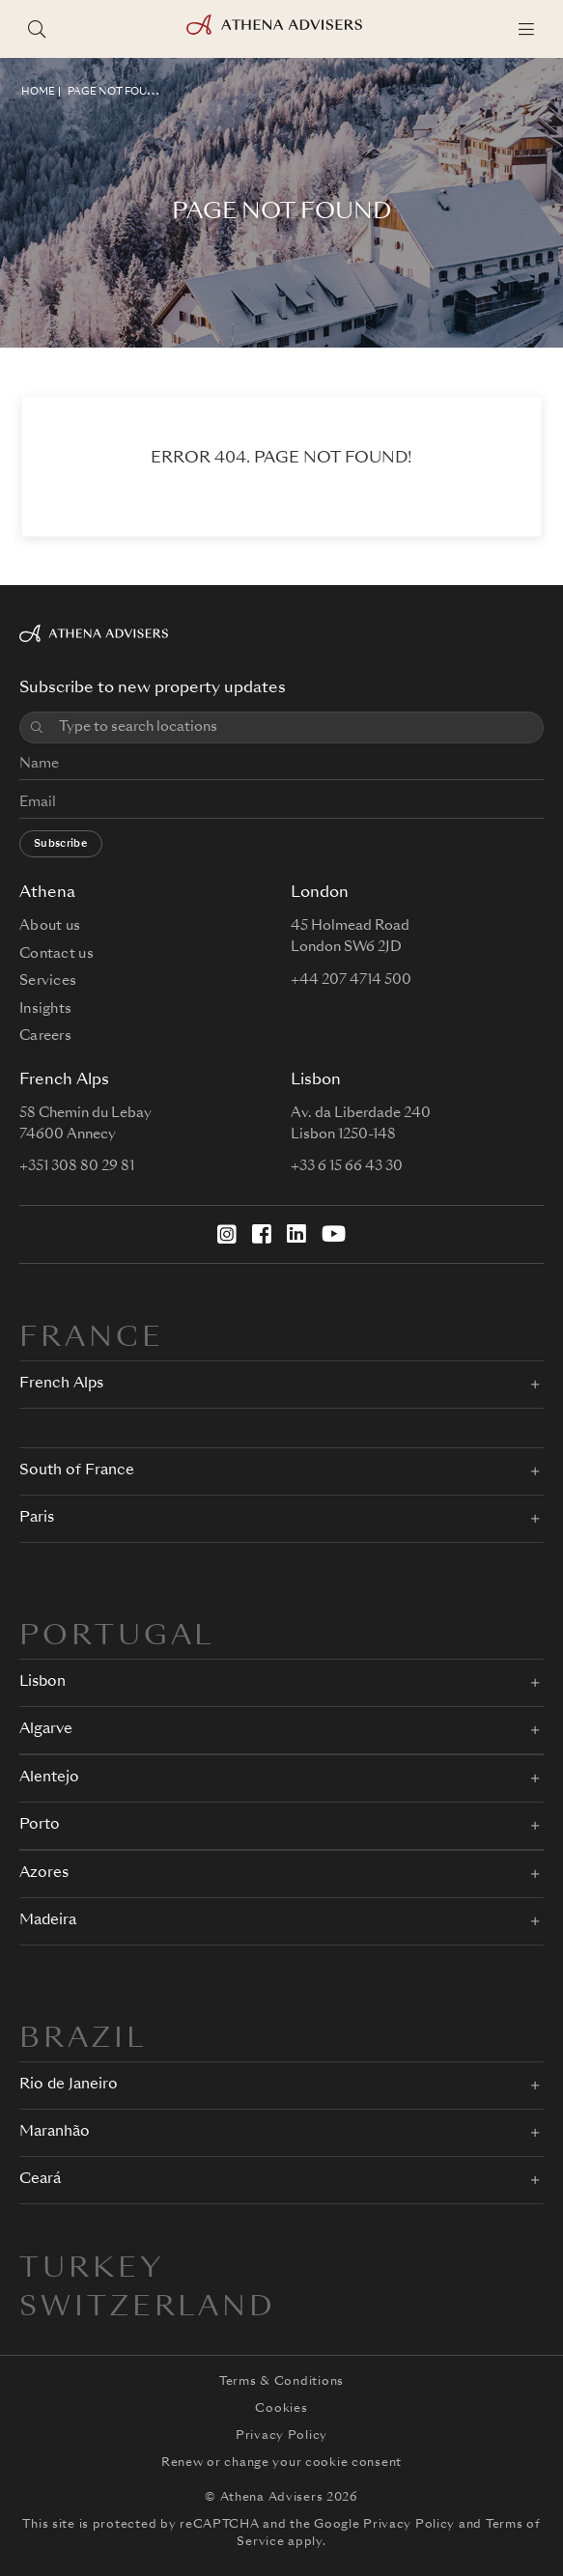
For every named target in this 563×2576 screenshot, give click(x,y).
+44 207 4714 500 (351, 980)
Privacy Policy (281, 2436)
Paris (36, 1518)
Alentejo (49, 1778)
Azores (44, 1873)
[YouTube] (334, 1234)
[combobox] (294, 727)
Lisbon (42, 1682)
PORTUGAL (116, 1637)
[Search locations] (37, 29)
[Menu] (526, 29)
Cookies (281, 2409)
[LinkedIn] (296, 1234)
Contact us (56, 954)
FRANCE (91, 1339)
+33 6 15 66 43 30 (347, 1166)
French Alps (61, 1384)
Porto (39, 1825)
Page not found (115, 92)
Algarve (45, 1729)
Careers (45, 1036)
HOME (38, 92)
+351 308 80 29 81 (76, 1166)
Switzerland (147, 2308)
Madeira (47, 1921)
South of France (76, 1471)
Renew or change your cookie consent (281, 2463)
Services (47, 981)
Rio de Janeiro (68, 2085)
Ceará (40, 2179)
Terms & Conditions (281, 2382)
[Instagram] (227, 1234)
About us (49, 926)
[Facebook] (261, 1234)
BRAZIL (83, 2040)
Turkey (92, 2269)
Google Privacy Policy (384, 2525)
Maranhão (54, 2132)
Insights (45, 1009)
